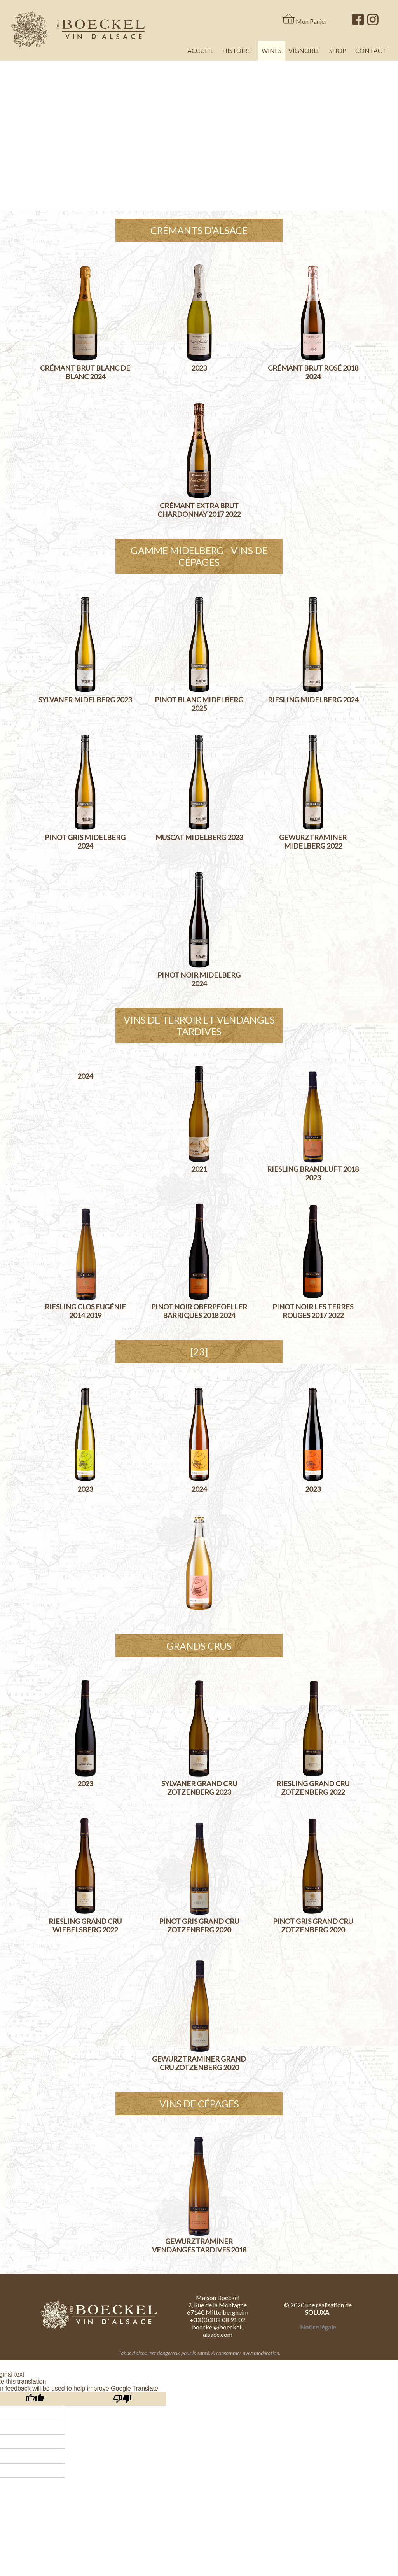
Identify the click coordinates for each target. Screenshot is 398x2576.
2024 (85, 1076)
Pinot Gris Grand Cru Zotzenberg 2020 (199, 1925)
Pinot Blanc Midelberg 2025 (199, 703)
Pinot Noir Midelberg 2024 (199, 979)
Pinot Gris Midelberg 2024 (85, 841)
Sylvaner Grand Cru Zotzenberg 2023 (199, 1787)
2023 (199, 368)
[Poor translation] (122, 2399)
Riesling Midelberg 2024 (313, 699)
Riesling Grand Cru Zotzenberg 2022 (312, 1787)
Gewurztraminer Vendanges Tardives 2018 (199, 2245)
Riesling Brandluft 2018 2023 (313, 1173)
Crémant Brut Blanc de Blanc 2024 (85, 372)
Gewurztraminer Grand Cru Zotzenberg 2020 (199, 2063)
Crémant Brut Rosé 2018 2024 (313, 372)
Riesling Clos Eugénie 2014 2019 (85, 1311)
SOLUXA (317, 2312)
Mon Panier (311, 21)
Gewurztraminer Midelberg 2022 (313, 841)
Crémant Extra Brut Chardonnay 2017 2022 (199, 509)
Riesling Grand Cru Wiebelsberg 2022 (85, 1925)
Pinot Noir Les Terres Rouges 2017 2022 (312, 1311)
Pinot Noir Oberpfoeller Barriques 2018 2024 (199, 1311)
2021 (199, 1169)
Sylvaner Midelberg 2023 (85, 699)
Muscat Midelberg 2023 (199, 837)
